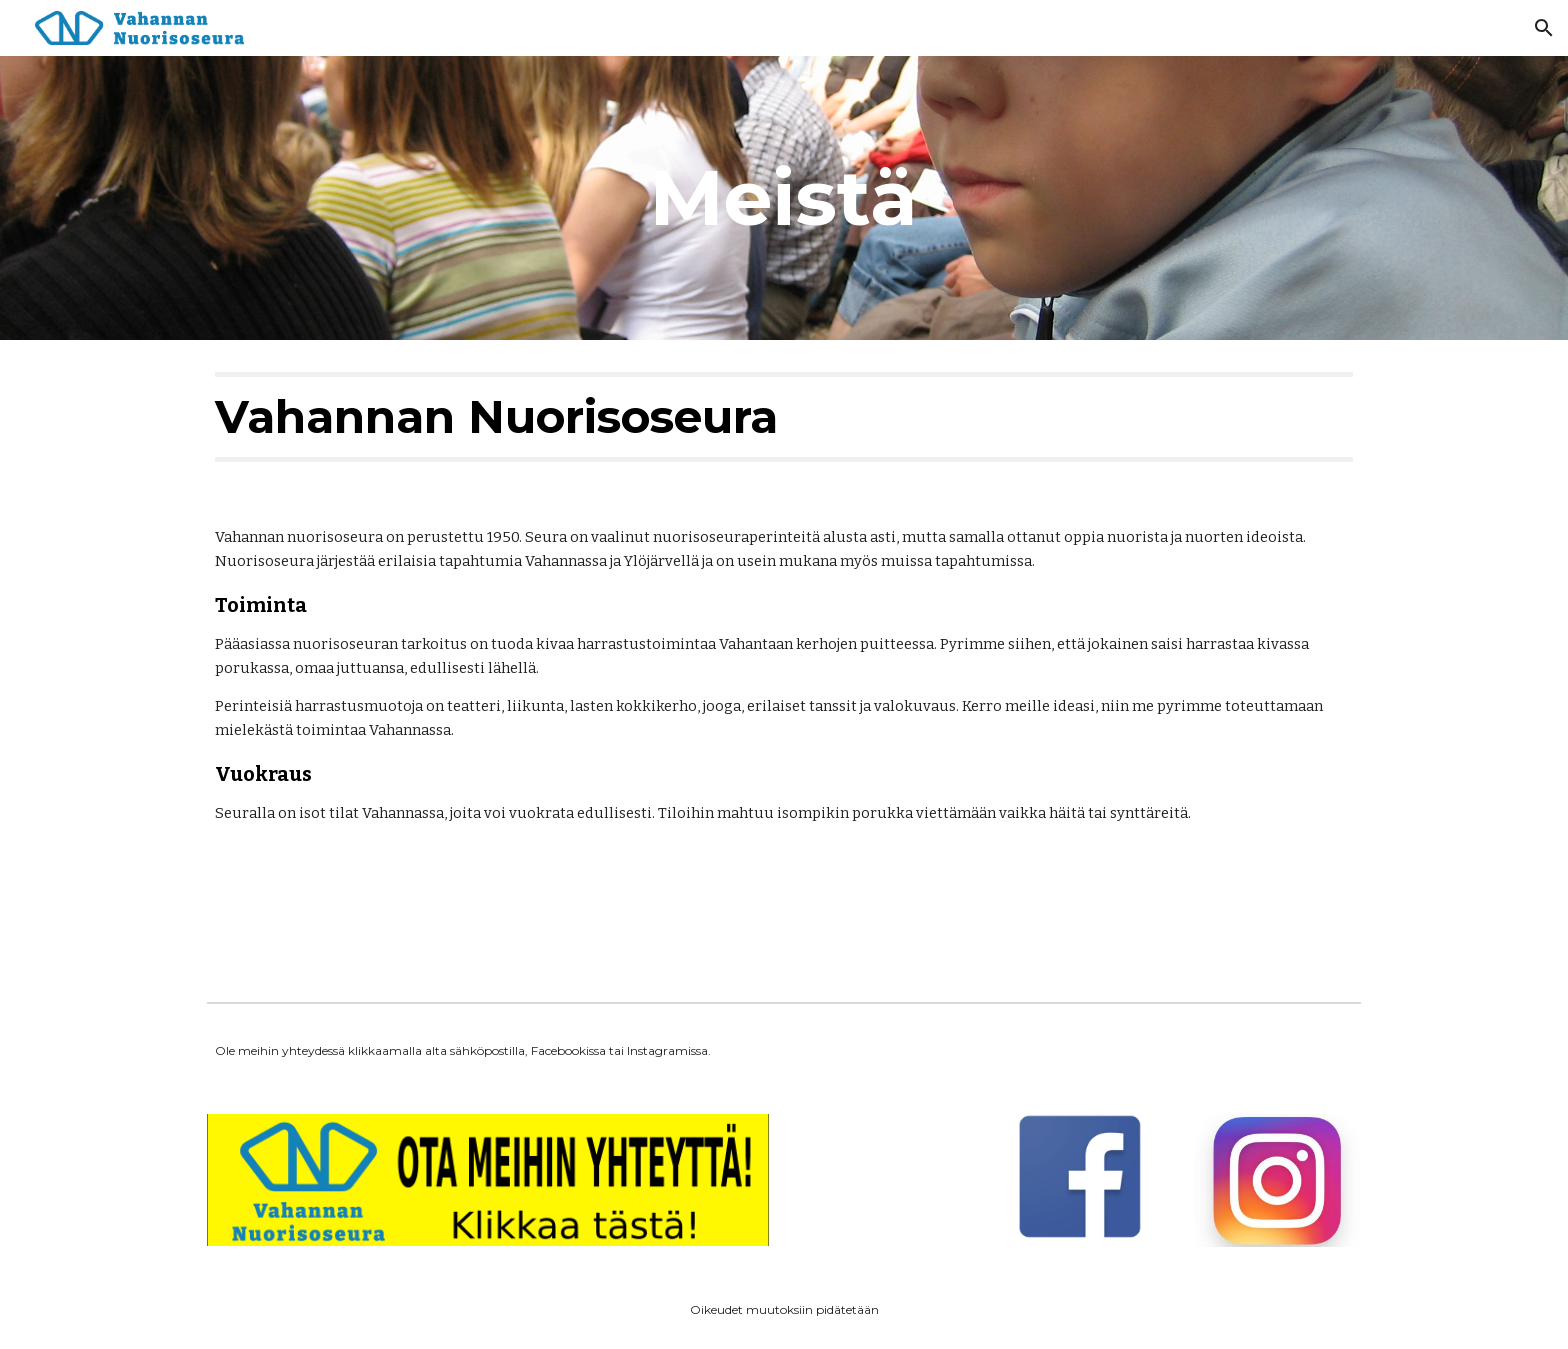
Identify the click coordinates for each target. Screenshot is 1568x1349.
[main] (784, 198)
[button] (1544, 28)
